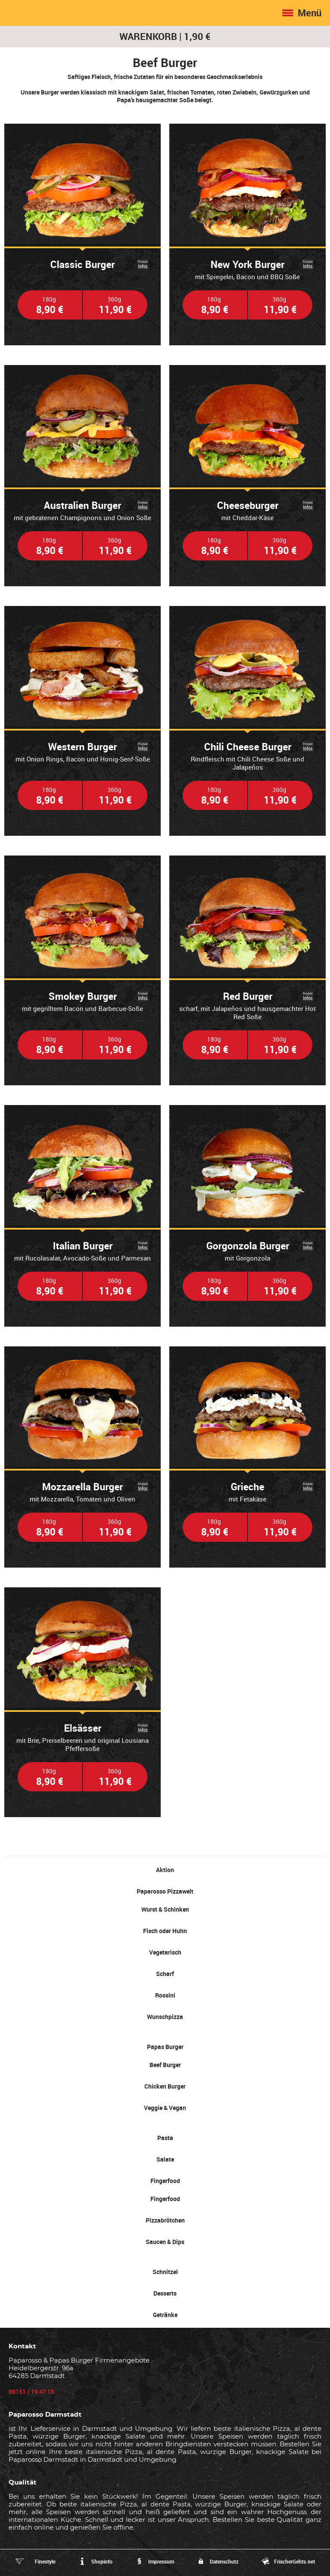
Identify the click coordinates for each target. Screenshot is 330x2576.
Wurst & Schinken (165, 1909)
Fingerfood (165, 2181)
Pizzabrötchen (165, 2220)
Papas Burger (165, 2047)
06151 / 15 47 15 (31, 2391)
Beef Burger (165, 2065)
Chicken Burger (165, 2086)
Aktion (165, 1870)
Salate (165, 2159)
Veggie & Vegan (165, 2108)
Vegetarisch (165, 1952)
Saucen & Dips (165, 2242)
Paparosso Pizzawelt (165, 1891)
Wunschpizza (165, 2017)
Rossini (165, 1995)
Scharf (165, 1974)
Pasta (165, 2138)
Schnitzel (165, 2272)
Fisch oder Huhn (165, 1931)
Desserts (165, 2293)
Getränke (165, 2315)
